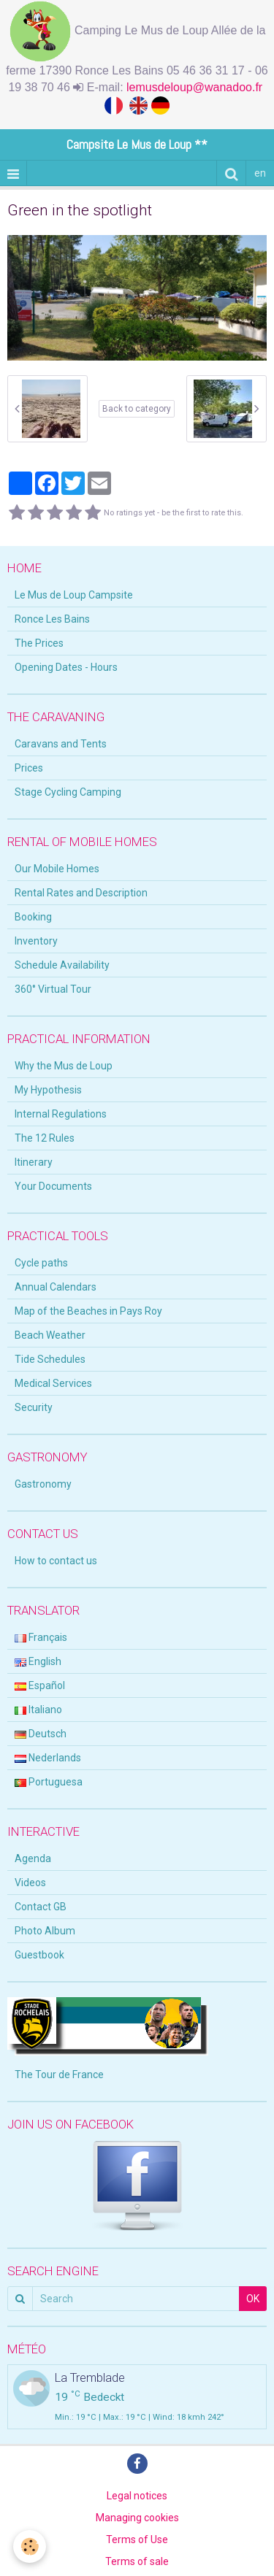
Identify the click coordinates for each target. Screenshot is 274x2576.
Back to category (136, 409)
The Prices (39, 643)
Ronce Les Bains (52, 619)
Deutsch (40, 1733)
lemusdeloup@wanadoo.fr (196, 87)
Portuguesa (49, 1782)
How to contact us (56, 1560)
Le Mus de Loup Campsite (74, 595)
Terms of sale (137, 2561)
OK (252, 2298)
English (38, 1661)
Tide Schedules (50, 1359)
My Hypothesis (48, 1090)
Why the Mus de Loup (64, 1066)
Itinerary (34, 1162)
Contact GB (40, 1906)
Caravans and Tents (61, 744)
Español (40, 1685)
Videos (30, 1882)
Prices (29, 768)
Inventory (36, 941)
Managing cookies (137, 2517)
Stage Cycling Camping (68, 792)
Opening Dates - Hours (66, 667)
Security (34, 1407)
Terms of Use (137, 2539)
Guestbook (39, 1955)
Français (41, 1637)
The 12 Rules (45, 1138)
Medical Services (53, 1383)
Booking (33, 917)
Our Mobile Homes (57, 868)
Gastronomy (43, 1484)
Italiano (38, 1709)
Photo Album (45, 1931)
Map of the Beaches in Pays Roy (88, 1311)
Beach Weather (50, 1335)
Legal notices (137, 2496)
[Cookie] (29, 2546)
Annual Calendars (55, 1287)
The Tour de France (59, 2074)
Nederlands (48, 1758)
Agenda (33, 1858)
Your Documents (53, 1186)
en (260, 173)
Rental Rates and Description (81, 893)
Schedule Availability (62, 965)
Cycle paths (41, 1263)
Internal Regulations (61, 1114)
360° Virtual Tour (53, 989)
